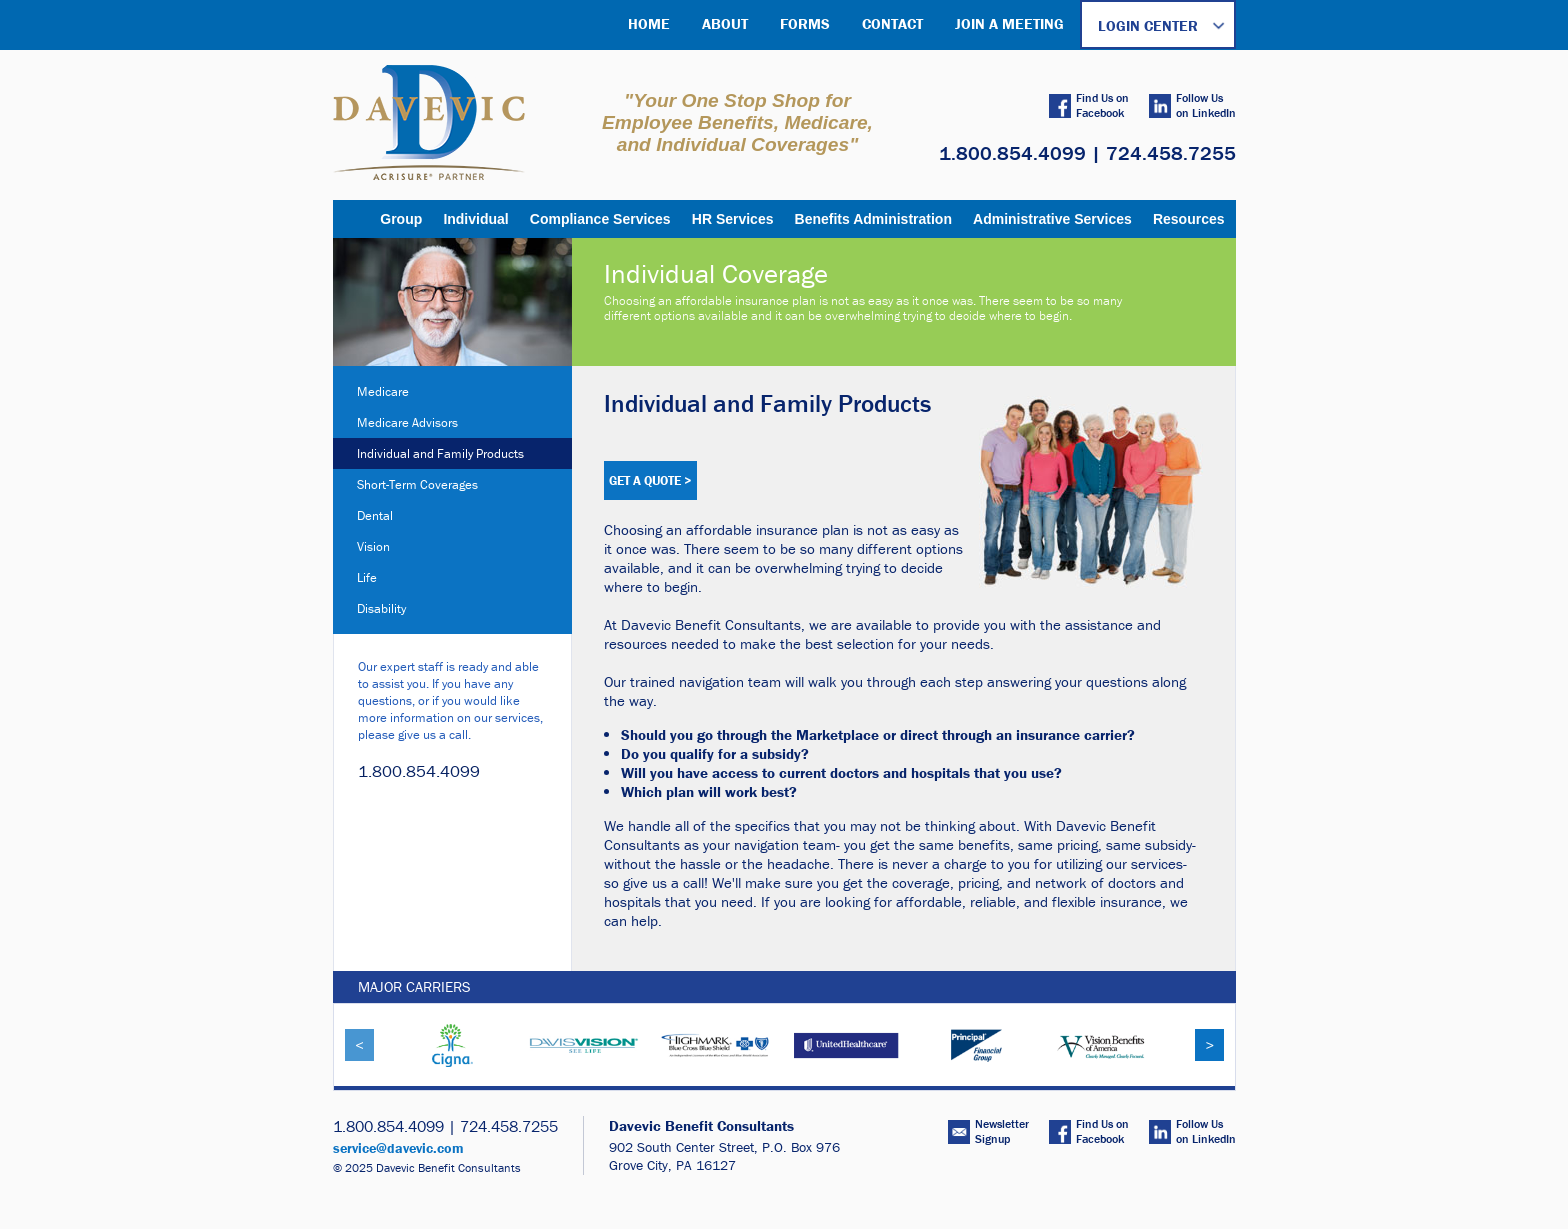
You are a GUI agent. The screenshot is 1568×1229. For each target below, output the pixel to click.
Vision (373, 546)
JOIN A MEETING (1009, 23)
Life (367, 577)
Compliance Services (600, 219)
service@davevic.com (398, 1148)
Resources (1189, 219)
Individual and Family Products (440, 453)
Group (401, 219)
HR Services (733, 219)
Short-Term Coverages (417, 484)
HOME (649, 23)
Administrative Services (1052, 219)
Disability (381, 608)
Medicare (383, 391)
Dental (375, 515)
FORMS (805, 23)
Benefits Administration (873, 219)
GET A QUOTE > (650, 480)
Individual (475, 219)
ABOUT (725, 23)
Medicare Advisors (407, 422)
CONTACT (892, 23)
